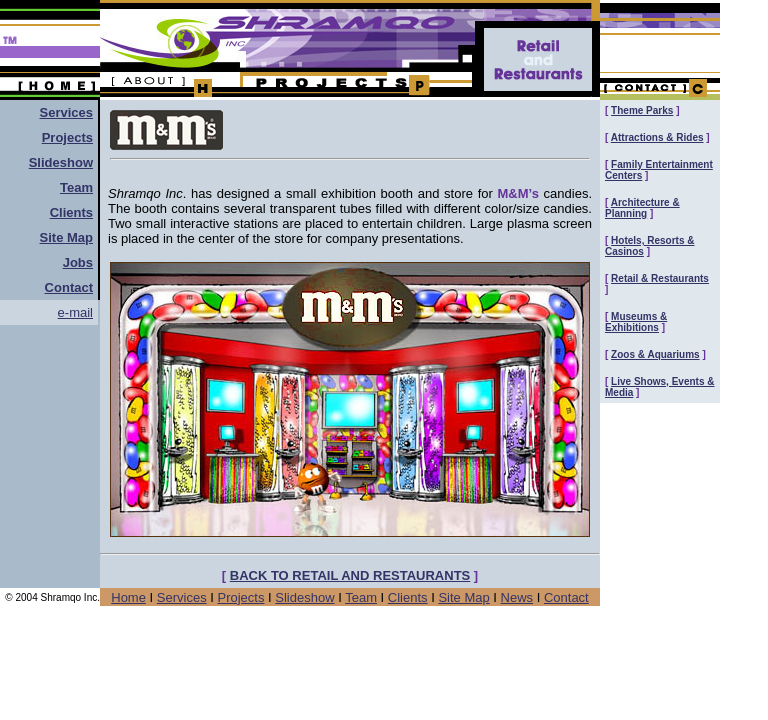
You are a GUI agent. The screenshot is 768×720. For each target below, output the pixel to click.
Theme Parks (642, 110)
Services (67, 112)
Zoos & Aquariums (655, 354)
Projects (67, 137)
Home (128, 597)
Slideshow (61, 162)
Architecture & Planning (642, 208)
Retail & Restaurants (660, 278)
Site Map (66, 237)
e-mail (75, 312)
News (517, 597)
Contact (566, 597)
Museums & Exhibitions (636, 322)
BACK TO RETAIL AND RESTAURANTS (350, 575)
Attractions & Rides (657, 137)
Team (76, 187)
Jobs (78, 262)
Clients (71, 212)
